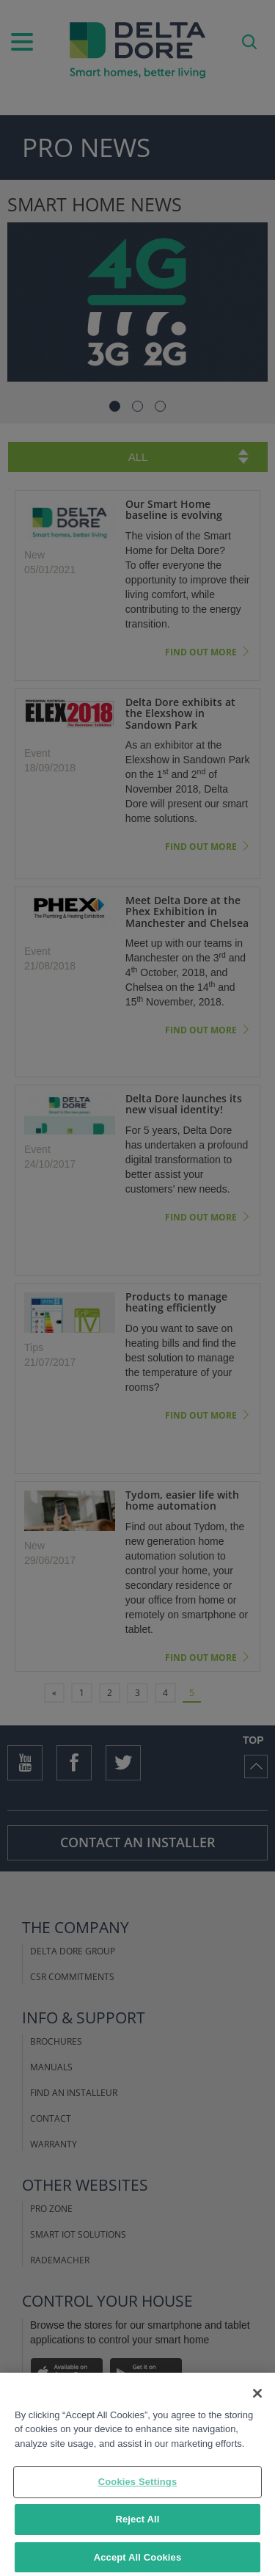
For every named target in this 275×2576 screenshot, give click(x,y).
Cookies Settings (137, 2498)
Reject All (137, 2536)
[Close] (257, 2409)
